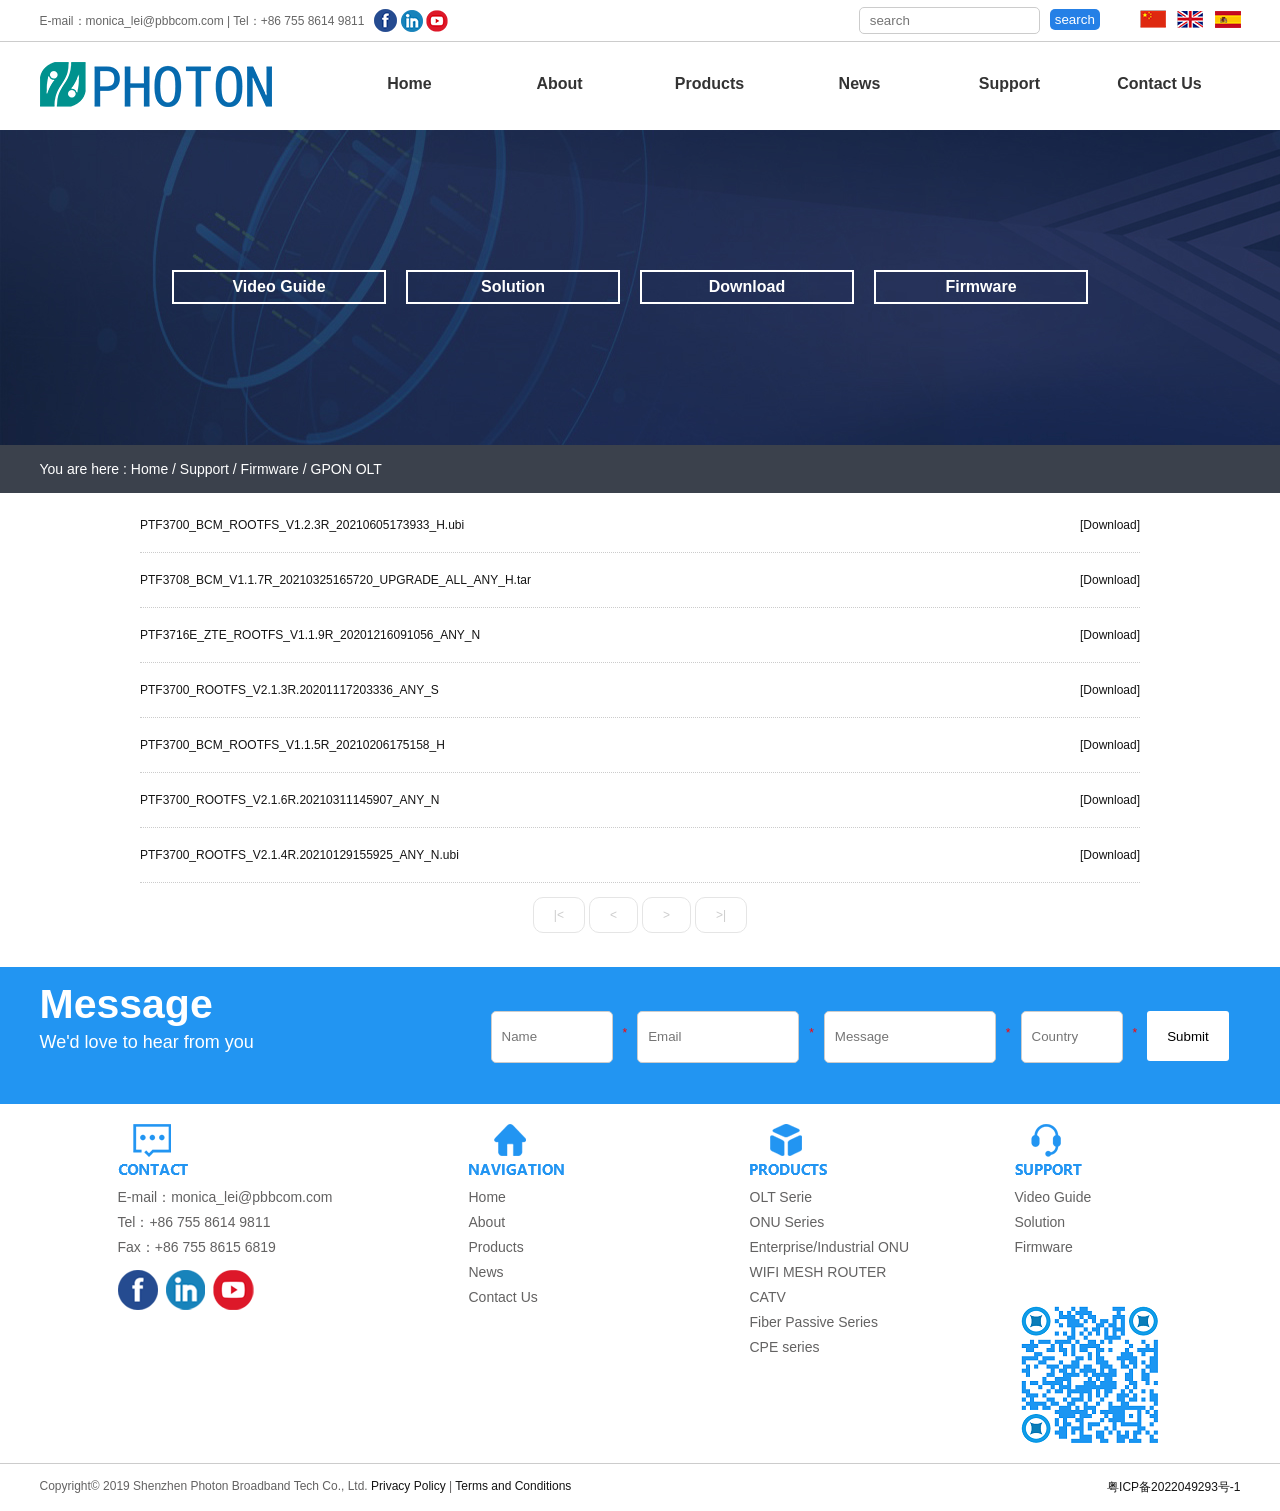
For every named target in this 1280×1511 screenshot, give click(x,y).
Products (709, 83)
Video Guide (278, 286)
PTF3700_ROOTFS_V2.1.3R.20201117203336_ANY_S (289, 690)
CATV (768, 1297)
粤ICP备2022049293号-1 (1173, 1487)
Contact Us (1159, 83)
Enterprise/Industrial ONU (830, 1247)
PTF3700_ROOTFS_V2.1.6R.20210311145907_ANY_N (290, 800)
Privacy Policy (408, 1486)
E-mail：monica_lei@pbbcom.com (225, 1197)
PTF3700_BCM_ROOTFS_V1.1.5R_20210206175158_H (292, 745)
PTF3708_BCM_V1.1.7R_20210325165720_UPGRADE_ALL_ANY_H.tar (335, 580)
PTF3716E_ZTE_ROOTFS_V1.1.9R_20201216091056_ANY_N (310, 635)
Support (1009, 83)
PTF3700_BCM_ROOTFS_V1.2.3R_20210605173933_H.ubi (302, 525)
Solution (513, 286)
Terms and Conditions (513, 1486)
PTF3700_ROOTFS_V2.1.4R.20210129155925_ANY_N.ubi (299, 855)
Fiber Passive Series (814, 1322)
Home (409, 83)
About (559, 83)
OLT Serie (781, 1197)
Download (747, 286)
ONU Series (787, 1222)
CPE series (785, 1347)
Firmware (980, 286)
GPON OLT (346, 469)
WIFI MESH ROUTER (818, 1272)
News (860, 83)
